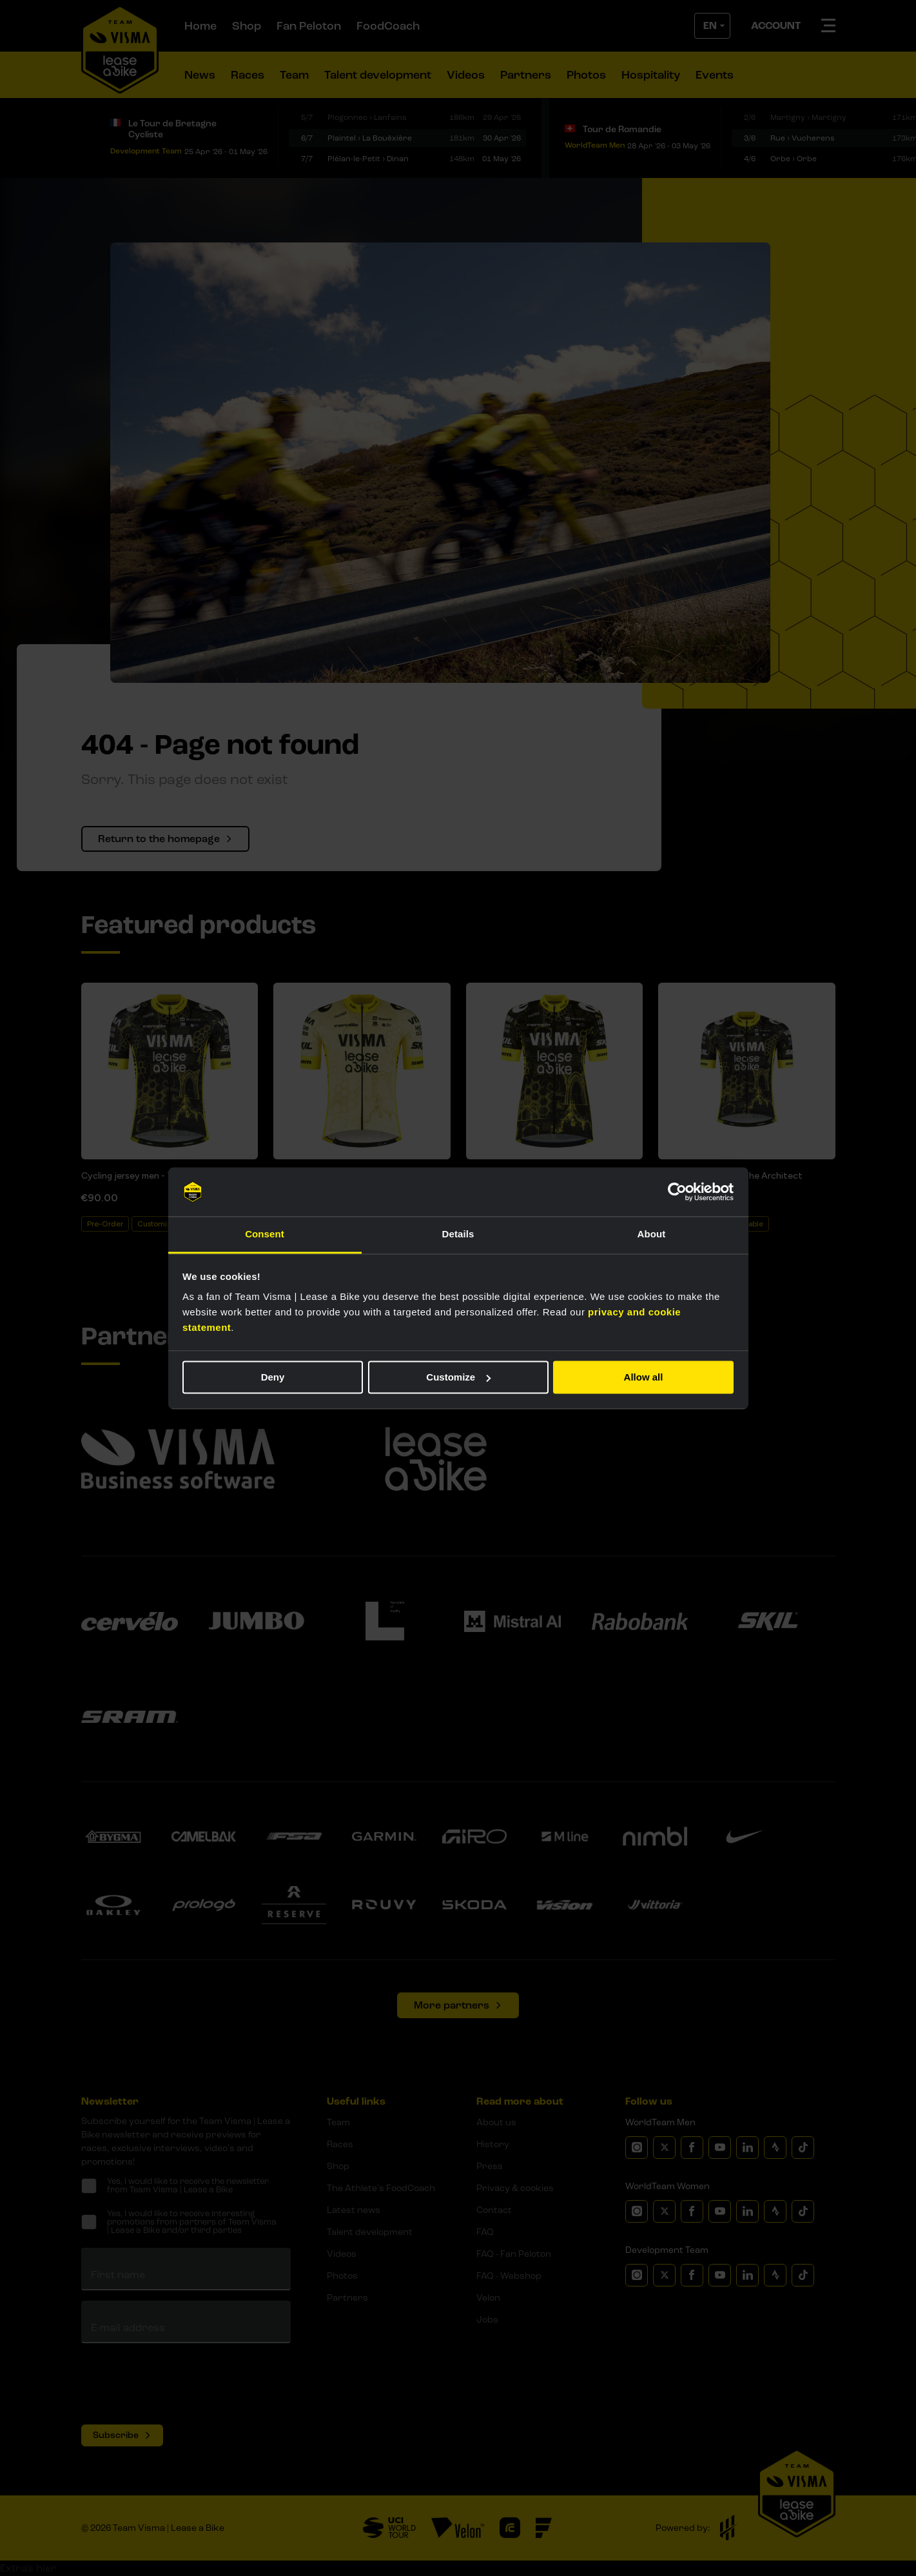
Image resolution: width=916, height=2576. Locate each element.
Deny (273, 1377)
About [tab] (652, 1234)
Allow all (643, 1377)
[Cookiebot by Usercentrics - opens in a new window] (677, 1191)
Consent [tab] (264, 1234)
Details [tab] (458, 1234)
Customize (458, 1377)
